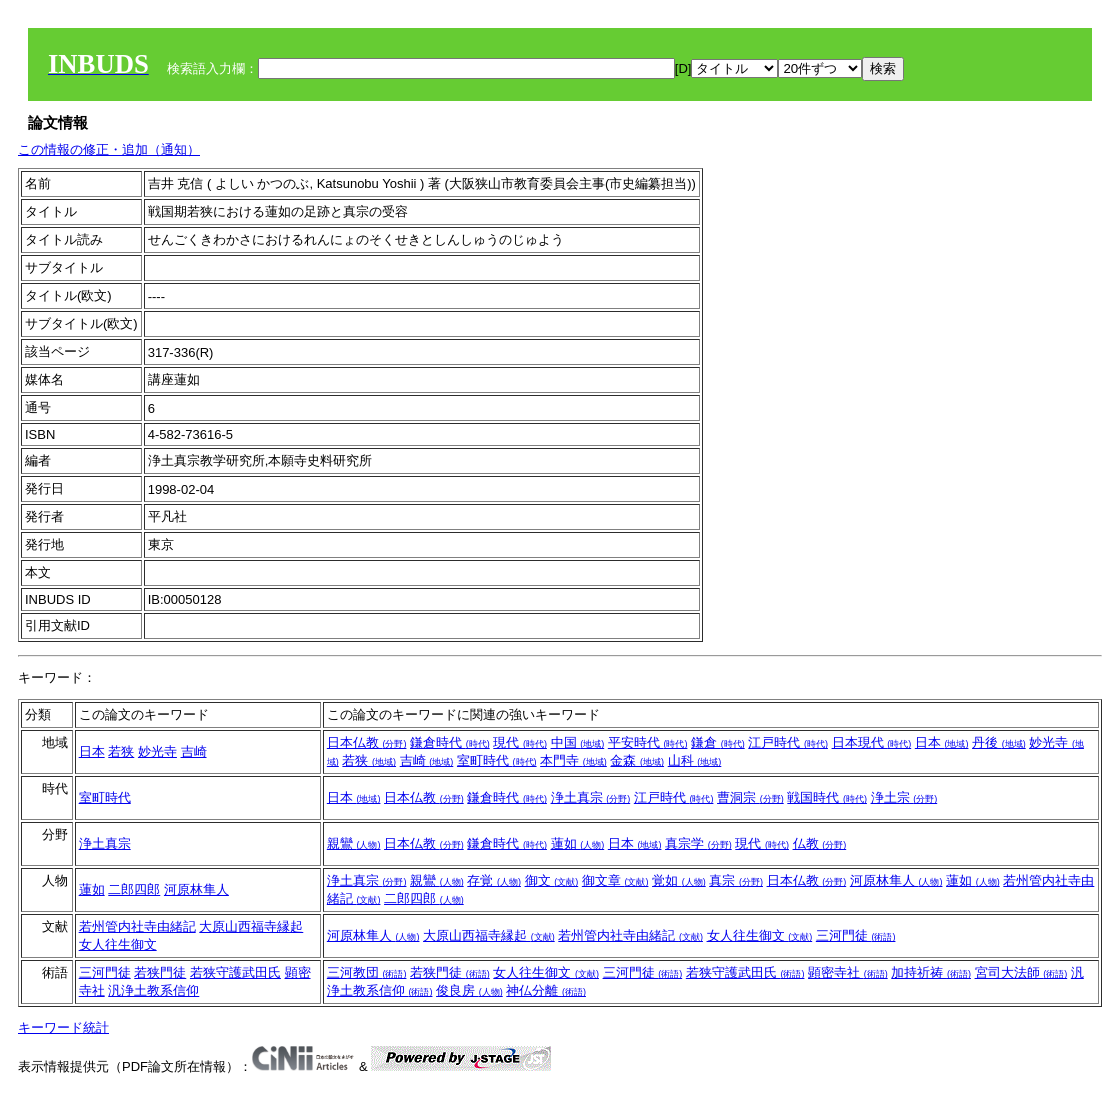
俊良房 (469, 990)
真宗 (736, 880)
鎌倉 (718, 742)
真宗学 (698, 843)
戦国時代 (827, 797)
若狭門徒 (160, 972)
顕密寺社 (848, 972)
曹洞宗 (750, 797)
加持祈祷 (931, 972)
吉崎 (194, 751)
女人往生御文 (118, 944)
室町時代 (497, 760)
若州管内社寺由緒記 (137, 926)
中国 (578, 742)
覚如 (679, 880)
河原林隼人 (196, 889)
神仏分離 (546, 990)
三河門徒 (856, 935)
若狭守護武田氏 (235, 972)
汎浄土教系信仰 (153, 990)
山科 (695, 760)
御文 (552, 880)
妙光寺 (157, 751)
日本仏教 (367, 742)
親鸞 (354, 843)
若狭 (121, 751)
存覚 (494, 880)
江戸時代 (788, 742)
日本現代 (872, 742)
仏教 (820, 843)
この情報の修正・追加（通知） (109, 149)
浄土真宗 (591, 797)
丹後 (999, 742)
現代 (520, 742)
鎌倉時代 (450, 742)
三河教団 (367, 972)
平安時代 (648, 742)
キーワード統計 (63, 1027)
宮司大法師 (1021, 972)
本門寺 (573, 760)
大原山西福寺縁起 (251, 926)
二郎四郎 (134, 889)
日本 (92, 751)
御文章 (615, 880)
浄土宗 (904, 797)
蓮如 (578, 843)
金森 (637, 760)
